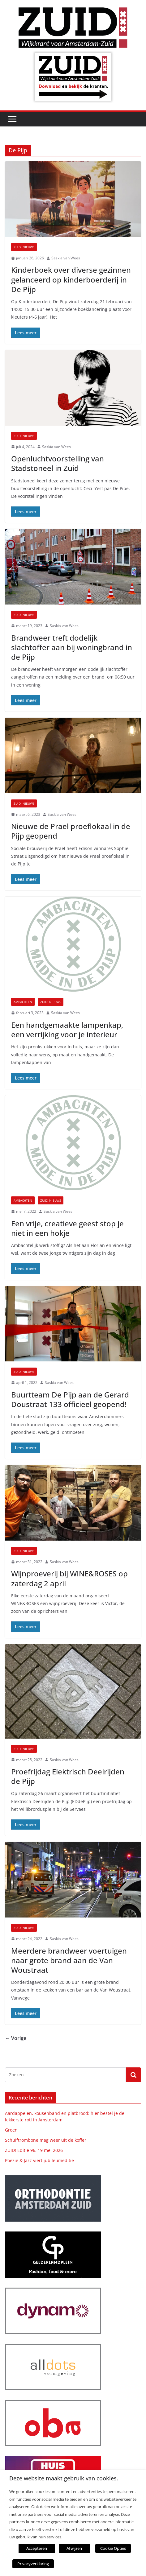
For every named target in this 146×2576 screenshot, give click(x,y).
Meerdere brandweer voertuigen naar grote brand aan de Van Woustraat (69, 1960)
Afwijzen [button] (74, 2548)
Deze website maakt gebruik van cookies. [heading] (63, 2478)
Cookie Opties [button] (113, 2548)
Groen (11, 2130)
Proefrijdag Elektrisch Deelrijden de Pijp (67, 1776)
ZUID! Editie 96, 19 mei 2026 (34, 2150)
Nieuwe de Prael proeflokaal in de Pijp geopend (70, 831)
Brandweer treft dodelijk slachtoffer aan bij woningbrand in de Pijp (71, 647)
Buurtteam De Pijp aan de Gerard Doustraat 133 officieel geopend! (70, 1399)
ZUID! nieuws (24, 247)
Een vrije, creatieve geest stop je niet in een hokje (67, 1228)
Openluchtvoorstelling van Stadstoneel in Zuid (57, 463)
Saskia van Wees (65, 258)
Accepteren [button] (36, 2548)
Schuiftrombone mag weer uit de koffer (45, 2140)
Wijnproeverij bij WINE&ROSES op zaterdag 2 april (69, 1578)
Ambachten (23, 1002)
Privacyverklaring (33, 2563)
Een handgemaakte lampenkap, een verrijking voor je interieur (67, 1029)
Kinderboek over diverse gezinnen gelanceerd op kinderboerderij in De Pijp (71, 279)
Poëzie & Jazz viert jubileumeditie (39, 2160)
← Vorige (15, 2038)
